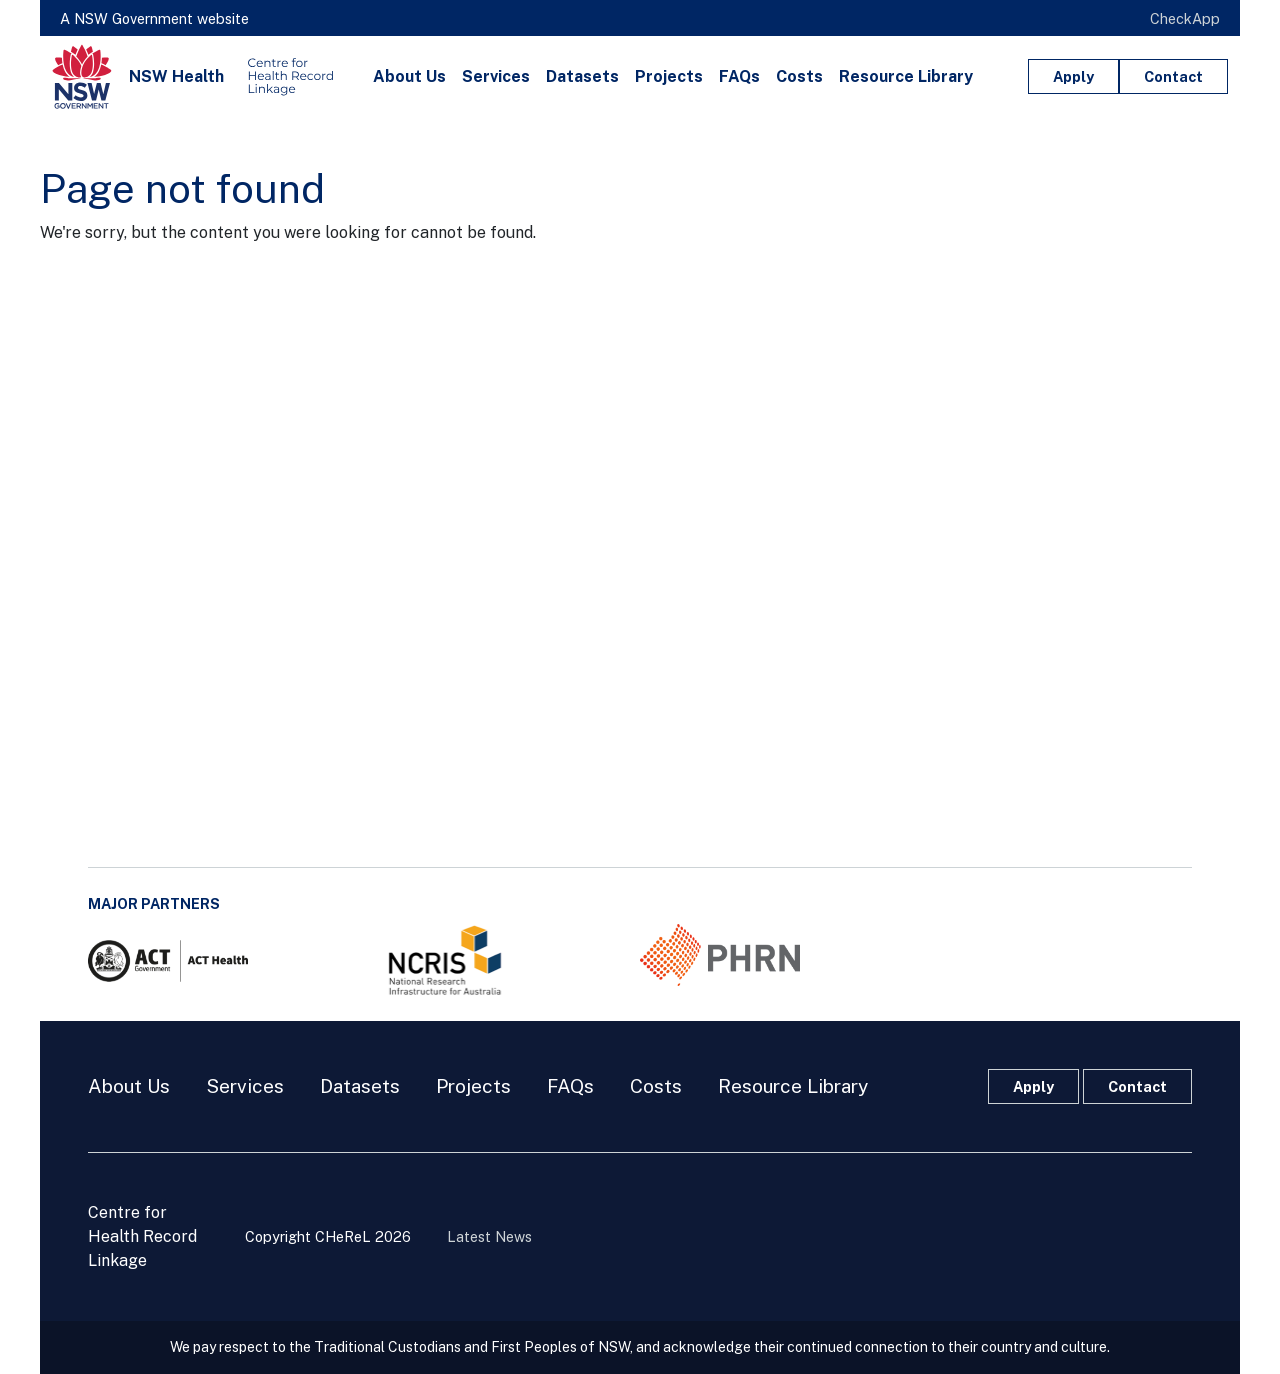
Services (496, 76)
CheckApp (1185, 18)
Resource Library (906, 76)
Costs (799, 76)
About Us (409, 76)
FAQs (739, 76)
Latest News (489, 1236)
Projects (669, 76)
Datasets (582, 76)
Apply (1073, 76)
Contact (1173, 76)
